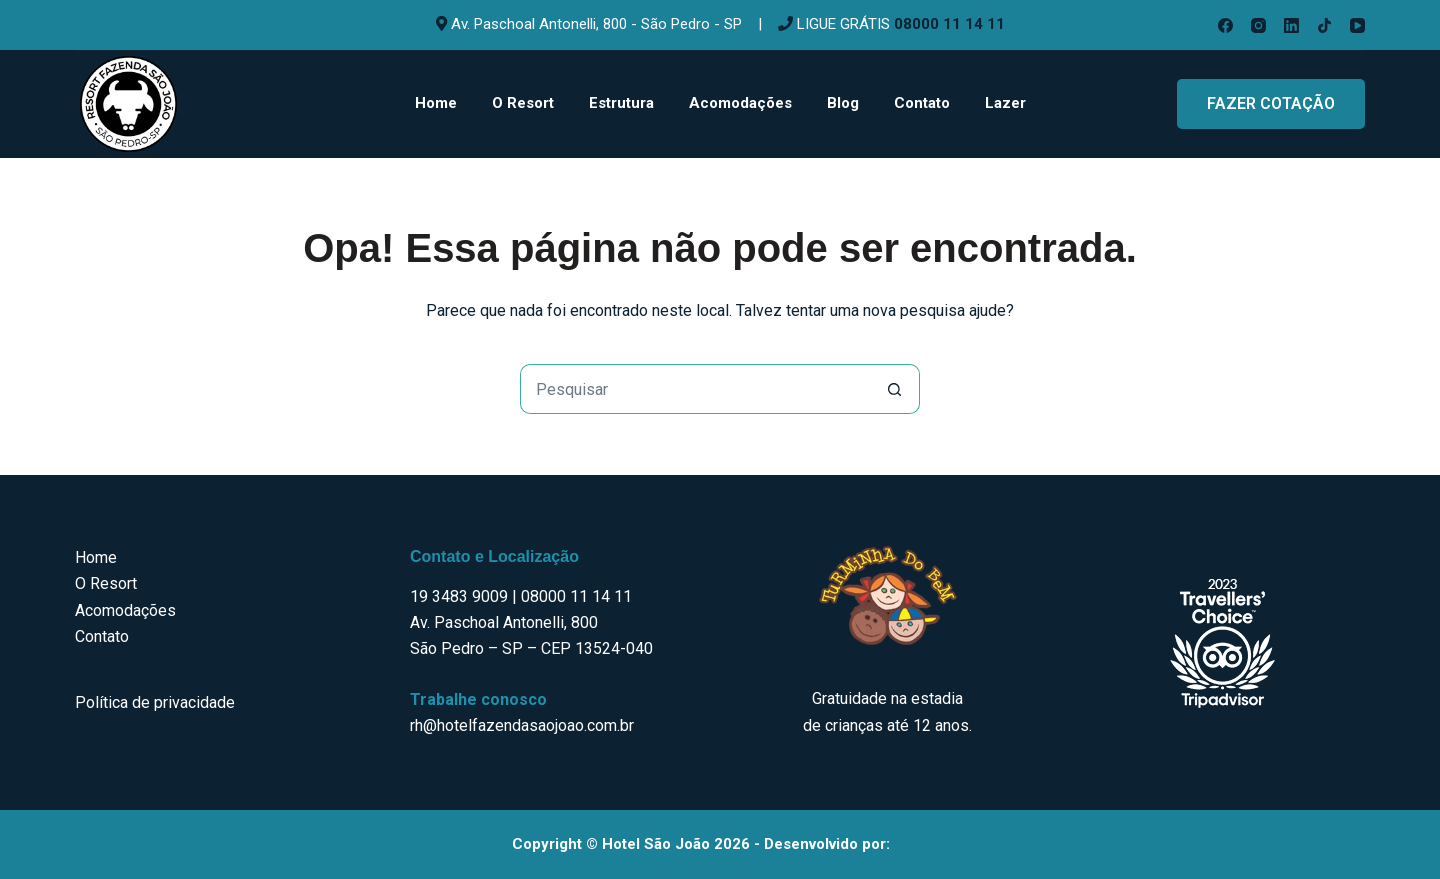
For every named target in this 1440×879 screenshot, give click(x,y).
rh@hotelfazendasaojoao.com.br (522, 725)
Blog (843, 103)
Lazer (1005, 103)
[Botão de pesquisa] (895, 389)
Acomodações (740, 103)
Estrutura (621, 103)
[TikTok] (1324, 25)
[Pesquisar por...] (695, 389)
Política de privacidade (155, 702)
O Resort (523, 103)
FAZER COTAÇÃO (1271, 103)
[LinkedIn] (1291, 25)
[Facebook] (1225, 25)
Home (436, 103)
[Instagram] (1258, 25)
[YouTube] (1357, 25)
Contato (922, 103)
